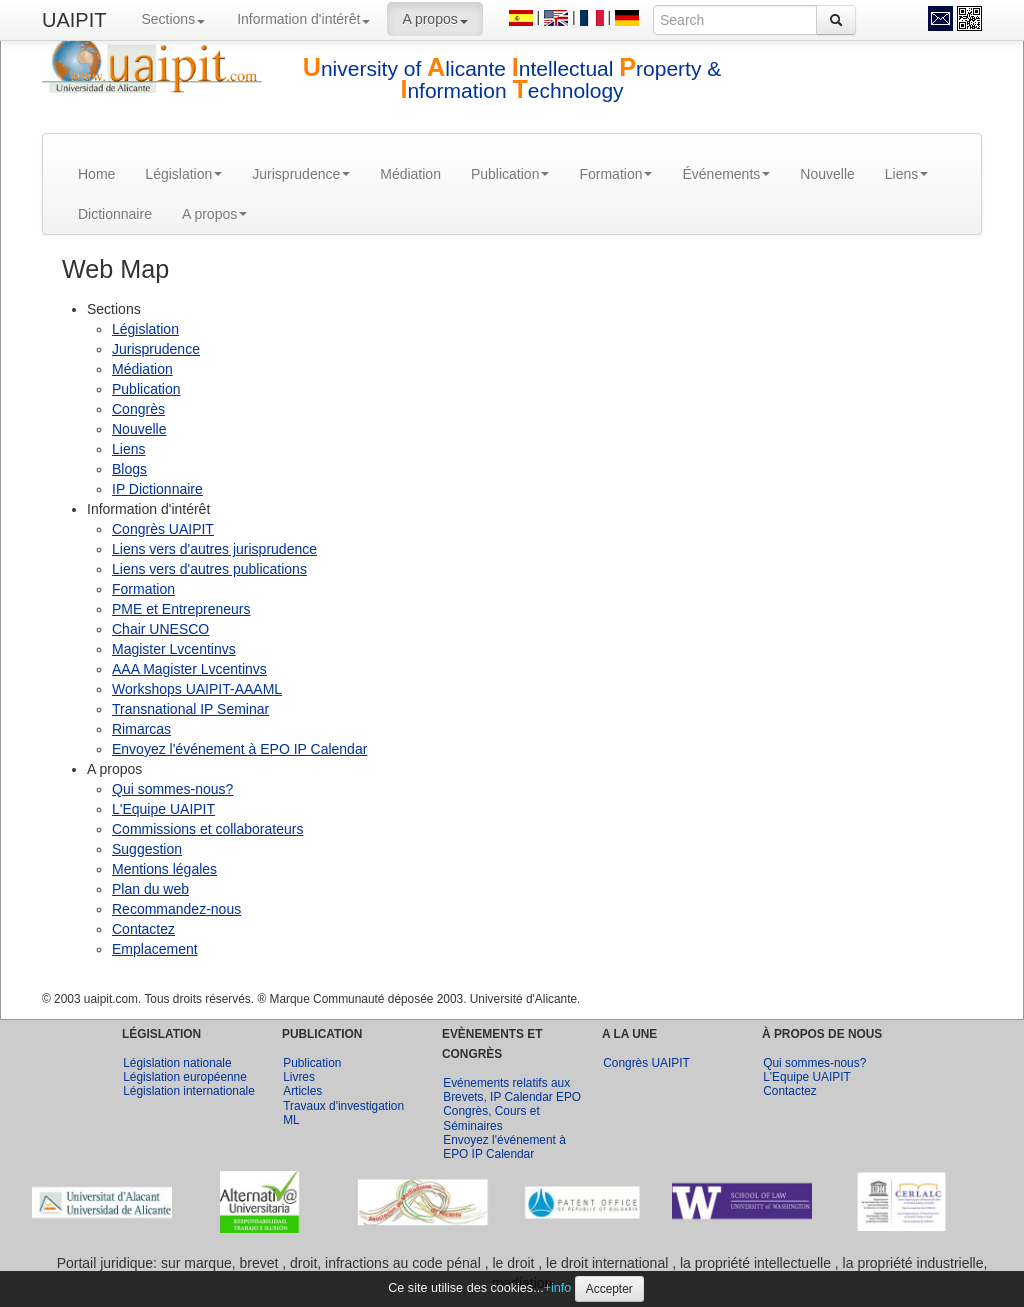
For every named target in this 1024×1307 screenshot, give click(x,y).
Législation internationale (189, 1091)
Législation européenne (185, 1077)
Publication (510, 174)
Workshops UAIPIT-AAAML (197, 689)
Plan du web (150, 889)
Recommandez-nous (176, 909)
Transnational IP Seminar (190, 709)
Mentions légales (164, 869)
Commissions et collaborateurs (207, 829)
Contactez (143, 929)
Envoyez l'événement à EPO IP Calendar (239, 749)
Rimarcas (141, 729)
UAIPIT (74, 20)
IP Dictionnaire (157, 489)
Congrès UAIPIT (163, 529)
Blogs (129, 469)
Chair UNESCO (160, 629)
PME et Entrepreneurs (181, 609)
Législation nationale (177, 1063)
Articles (302, 1091)
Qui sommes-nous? (172, 789)
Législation (183, 174)
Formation (615, 174)
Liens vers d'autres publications (209, 569)
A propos (434, 19)
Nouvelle (827, 174)
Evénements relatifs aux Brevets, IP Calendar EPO (512, 1090)
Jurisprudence (301, 174)
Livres (299, 1077)
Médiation (410, 174)
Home (96, 174)
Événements (726, 174)
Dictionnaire (115, 214)
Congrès (138, 409)
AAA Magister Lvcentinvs (189, 669)
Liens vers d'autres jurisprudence (214, 549)
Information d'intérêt (303, 19)
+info (558, 1288)
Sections (173, 19)
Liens (906, 174)
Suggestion (147, 849)
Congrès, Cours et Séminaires (491, 1118)
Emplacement (155, 949)
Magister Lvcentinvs (174, 649)
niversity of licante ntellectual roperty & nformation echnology (512, 79)
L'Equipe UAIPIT (163, 809)
